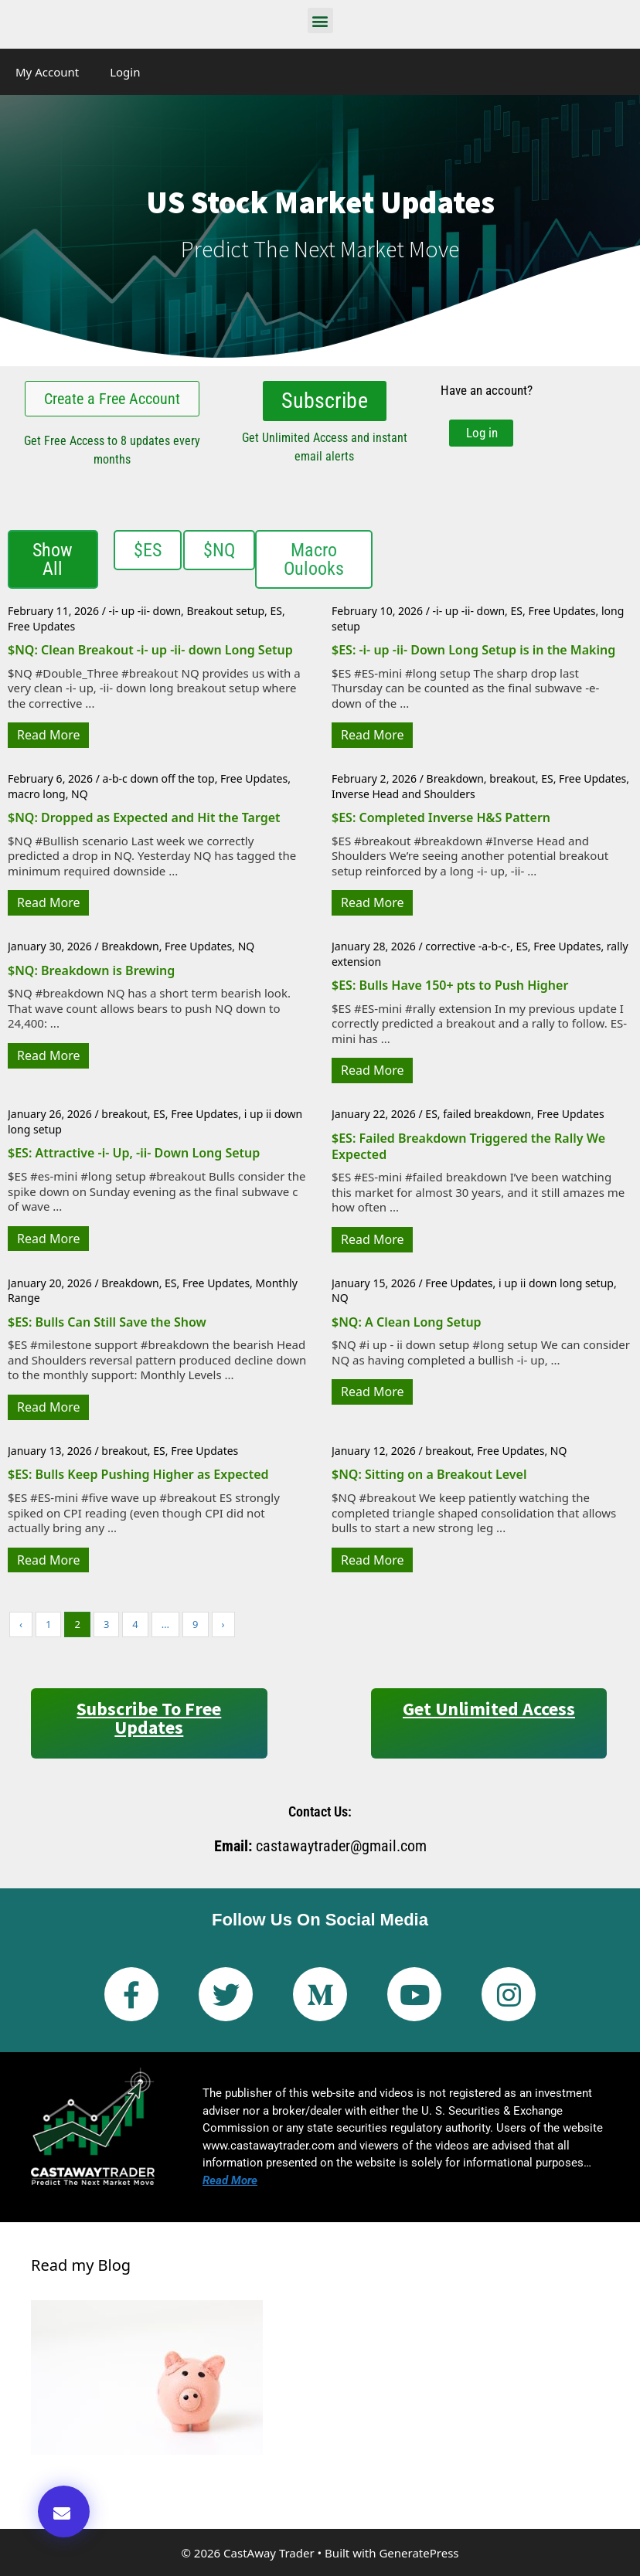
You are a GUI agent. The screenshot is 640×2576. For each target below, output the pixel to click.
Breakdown (455, 777)
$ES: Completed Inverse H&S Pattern (441, 815)
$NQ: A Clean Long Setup (407, 1320)
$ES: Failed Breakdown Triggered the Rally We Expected (468, 1144)
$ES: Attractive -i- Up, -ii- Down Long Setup (134, 1151)
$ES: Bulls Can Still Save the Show (107, 1320)
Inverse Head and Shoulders (403, 792)
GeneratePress (418, 2551)
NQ (79, 792)
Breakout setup (225, 609)
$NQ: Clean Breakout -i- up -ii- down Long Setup (150, 648)
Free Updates (41, 624)
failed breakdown (487, 1112)
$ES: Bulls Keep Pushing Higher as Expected (138, 1472)
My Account (47, 72)
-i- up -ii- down (145, 609)
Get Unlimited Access (489, 1707)
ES (275, 609)
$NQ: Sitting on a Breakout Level (429, 1472)
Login (125, 72)
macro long (37, 792)
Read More (48, 733)
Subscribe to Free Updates (149, 1716)
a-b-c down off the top (159, 777)
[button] (320, 20)
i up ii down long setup (556, 1281)
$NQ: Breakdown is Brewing (91, 968)
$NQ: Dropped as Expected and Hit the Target (144, 815)
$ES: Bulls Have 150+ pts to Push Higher (450, 983)
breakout (512, 777)
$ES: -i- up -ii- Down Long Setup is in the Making (473, 648)
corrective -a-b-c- (467, 944)
